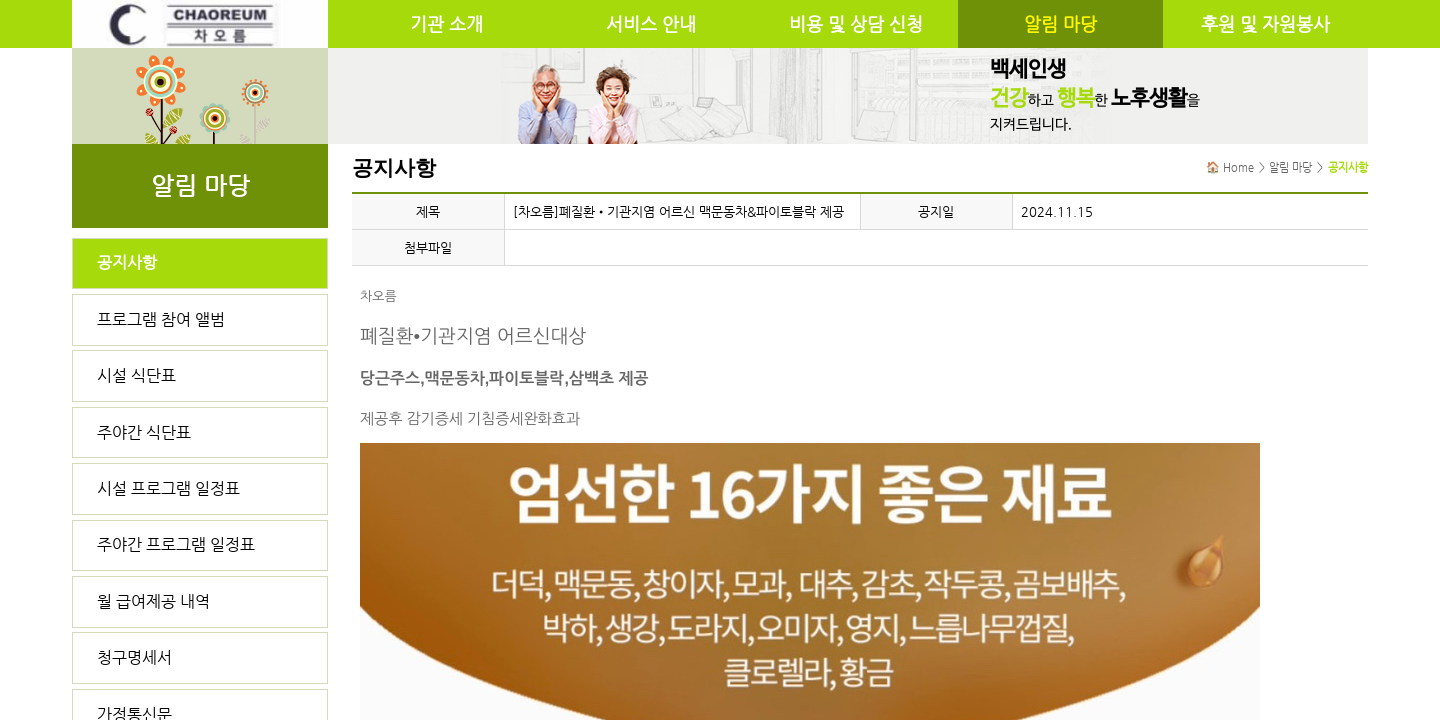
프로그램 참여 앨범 (161, 319)
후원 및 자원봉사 (1265, 24)
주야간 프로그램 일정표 (176, 544)
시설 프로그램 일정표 (168, 488)
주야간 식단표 (144, 432)
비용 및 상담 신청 (856, 24)
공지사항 (127, 262)
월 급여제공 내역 (153, 601)
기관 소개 (446, 24)
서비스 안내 (651, 24)
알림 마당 (1060, 24)
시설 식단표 (136, 375)
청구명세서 (134, 657)
